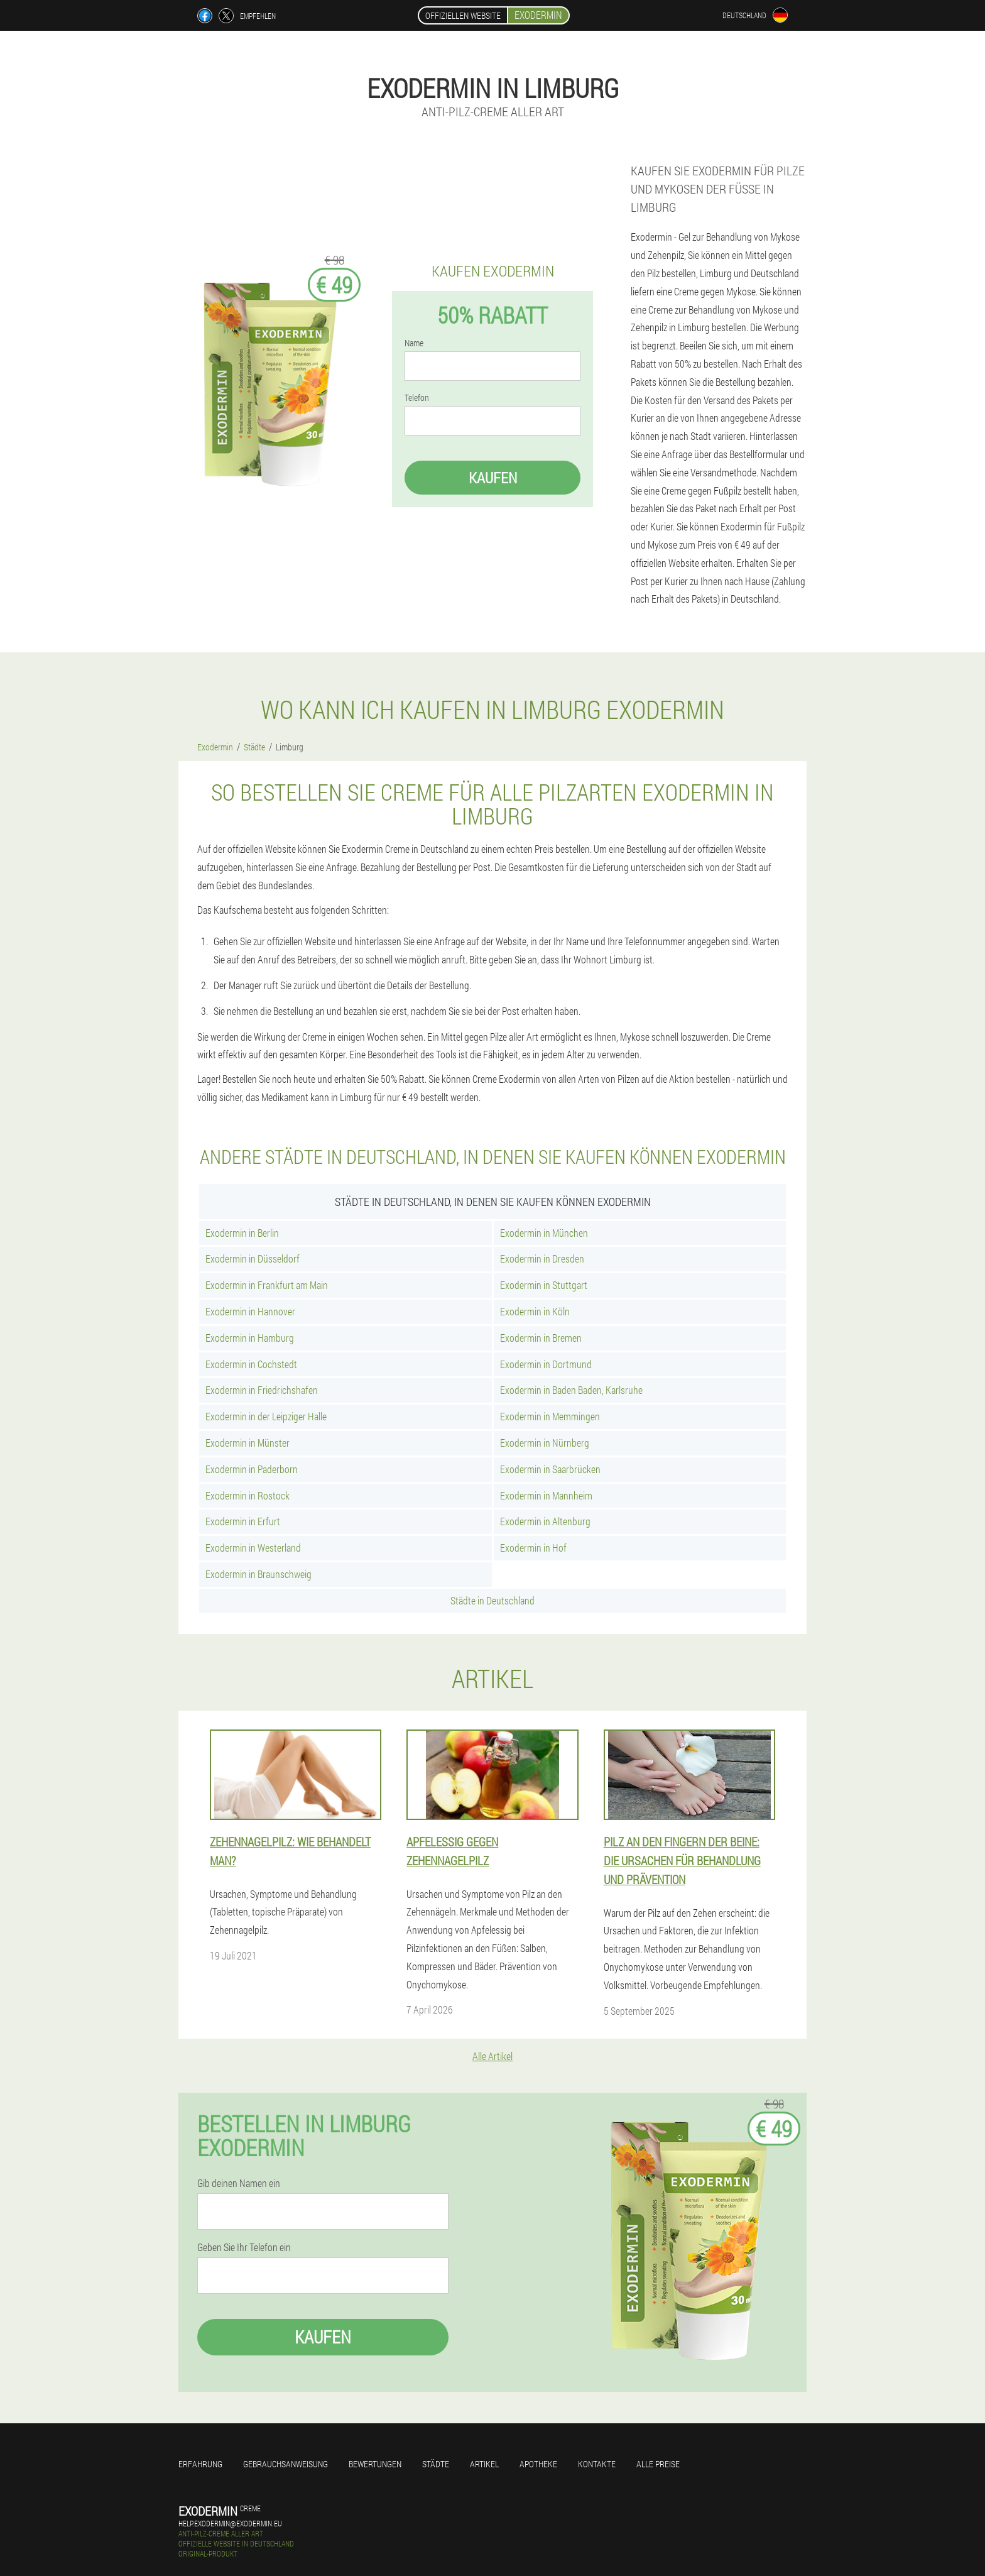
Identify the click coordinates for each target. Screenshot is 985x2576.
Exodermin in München (544, 1232)
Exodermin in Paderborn (251, 1469)
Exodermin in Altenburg (545, 1521)
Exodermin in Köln (535, 1311)
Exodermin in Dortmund (546, 1364)
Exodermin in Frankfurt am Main (266, 1284)
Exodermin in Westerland (253, 1547)
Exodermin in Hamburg (249, 1337)
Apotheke (538, 2464)
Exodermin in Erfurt (242, 1521)
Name (414, 343)
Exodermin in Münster (247, 1442)
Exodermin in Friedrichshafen (261, 1389)
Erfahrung (200, 2464)
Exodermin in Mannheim (546, 1495)
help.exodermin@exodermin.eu (230, 2523)
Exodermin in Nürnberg (544, 1442)
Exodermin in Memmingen (550, 1416)
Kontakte (597, 2464)
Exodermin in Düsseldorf (252, 1258)
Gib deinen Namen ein (238, 2183)
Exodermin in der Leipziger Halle (266, 1416)
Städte (435, 2464)
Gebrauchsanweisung (285, 2464)
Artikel (484, 2464)
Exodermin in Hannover (250, 1311)
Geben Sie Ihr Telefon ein (244, 2247)
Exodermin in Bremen (541, 1337)
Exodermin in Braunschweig (258, 1574)
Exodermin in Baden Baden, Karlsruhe (571, 1389)
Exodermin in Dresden (542, 1258)
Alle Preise (658, 2464)
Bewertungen (375, 2464)
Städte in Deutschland (492, 1600)
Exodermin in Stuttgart (543, 1284)
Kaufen (493, 478)
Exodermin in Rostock (247, 1495)
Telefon (417, 397)
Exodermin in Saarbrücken (550, 1469)
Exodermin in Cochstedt (251, 1364)
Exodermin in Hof (533, 1547)
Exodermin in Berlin (242, 1232)
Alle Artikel (492, 2056)
